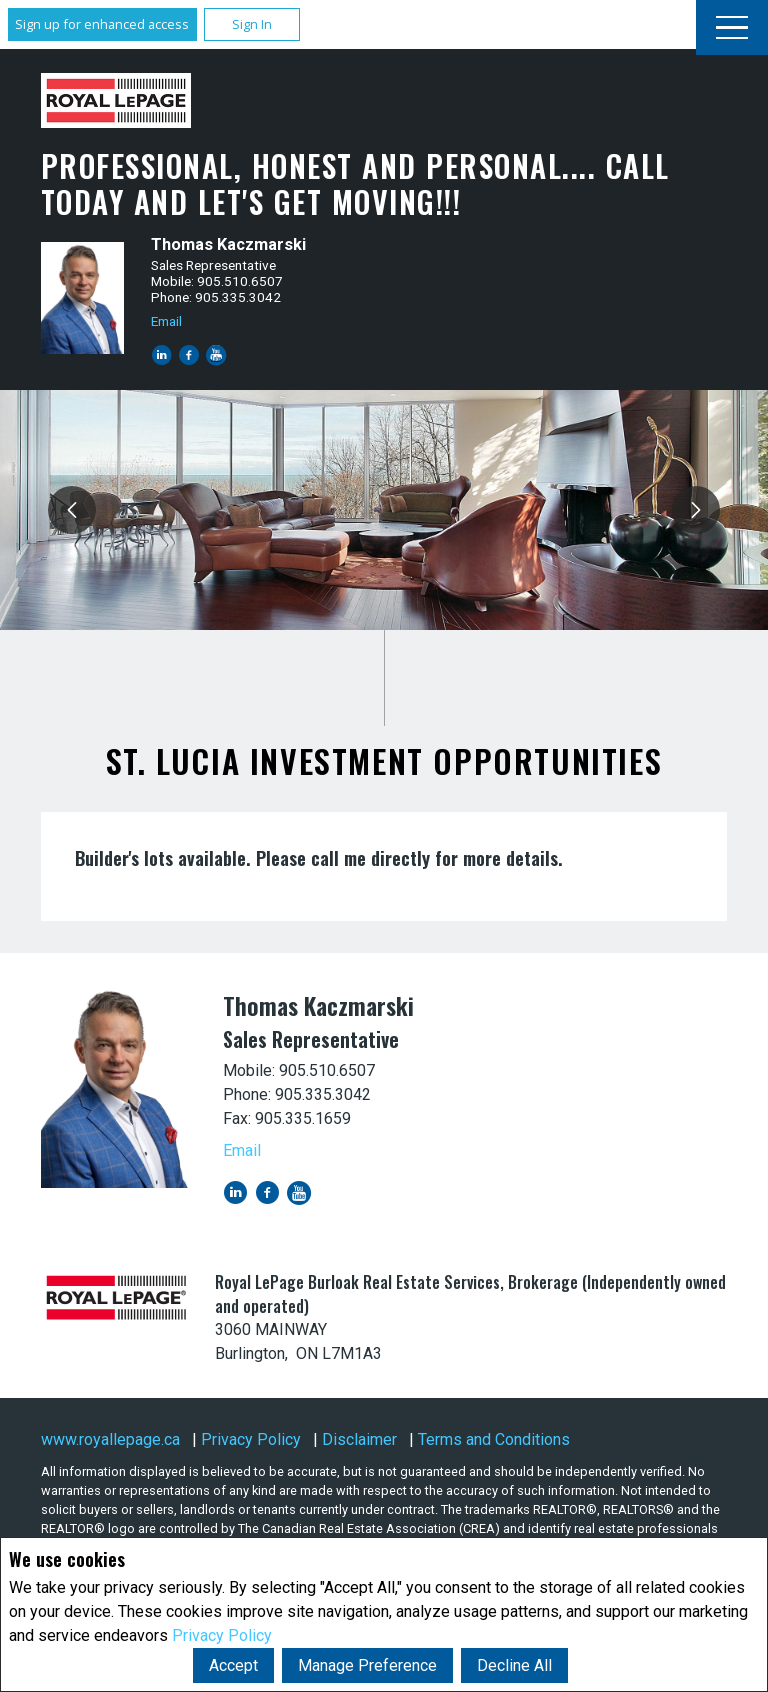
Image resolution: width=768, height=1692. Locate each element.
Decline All (514, 1665)
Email (166, 321)
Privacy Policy (222, 1635)
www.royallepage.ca (110, 1439)
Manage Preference (367, 1665)
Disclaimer (359, 1439)
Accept (233, 1665)
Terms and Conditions (494, 1439)
